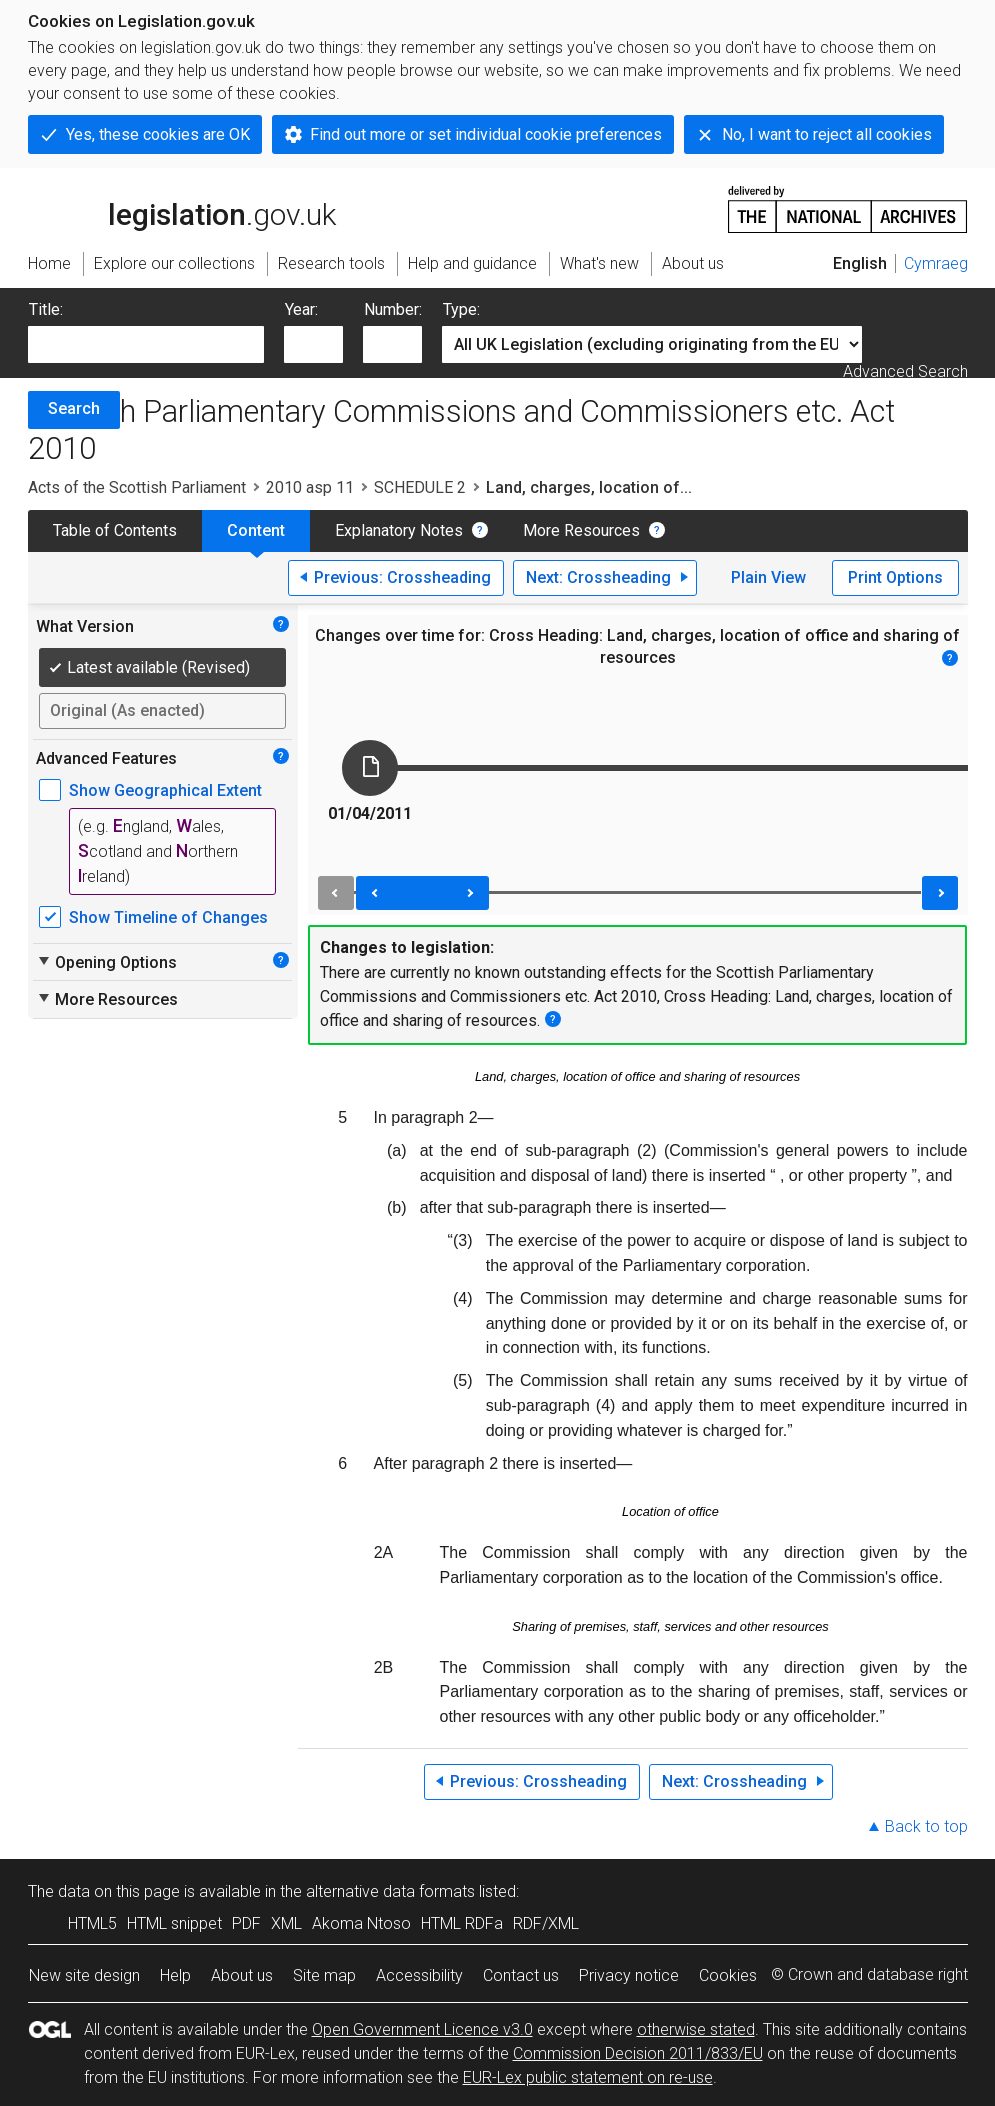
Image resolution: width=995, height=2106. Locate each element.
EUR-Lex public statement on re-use (588, 2077)
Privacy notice (629, 1975)
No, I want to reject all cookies (827, 134)
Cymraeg (936, 263)
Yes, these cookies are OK (158, 134)
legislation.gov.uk (182, 208)
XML (286, 1923)
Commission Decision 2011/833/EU (638, 2053)
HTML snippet (174, 1923)
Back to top (926, 1826)
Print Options (895, 577)
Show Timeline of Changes (168, 917)
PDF (246, 1923)
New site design (84, 1975)
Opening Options (106, 962)
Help (175, 1975)
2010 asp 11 (310, 487)
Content (256, 530)
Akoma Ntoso (361, 1923)
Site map (324, 1975)
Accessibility (419, 1975)
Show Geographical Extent (165, 790)
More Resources (581, 530)
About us (242, 1975)
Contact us (521, 1975)
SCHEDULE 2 (420, 487)
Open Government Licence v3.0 (422, 2029)
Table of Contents (115, 530)
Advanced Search (905, 371)
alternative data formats (390, 1891)
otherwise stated (696, 2029)
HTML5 (92, 1923)
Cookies (728, 1975)
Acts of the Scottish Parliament (137, 487)
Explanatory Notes (399, 530)
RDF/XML (546, 1923)
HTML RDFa (462, 1923)
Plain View (768, 577)
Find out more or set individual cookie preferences (486, 134)
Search (74, 408)
